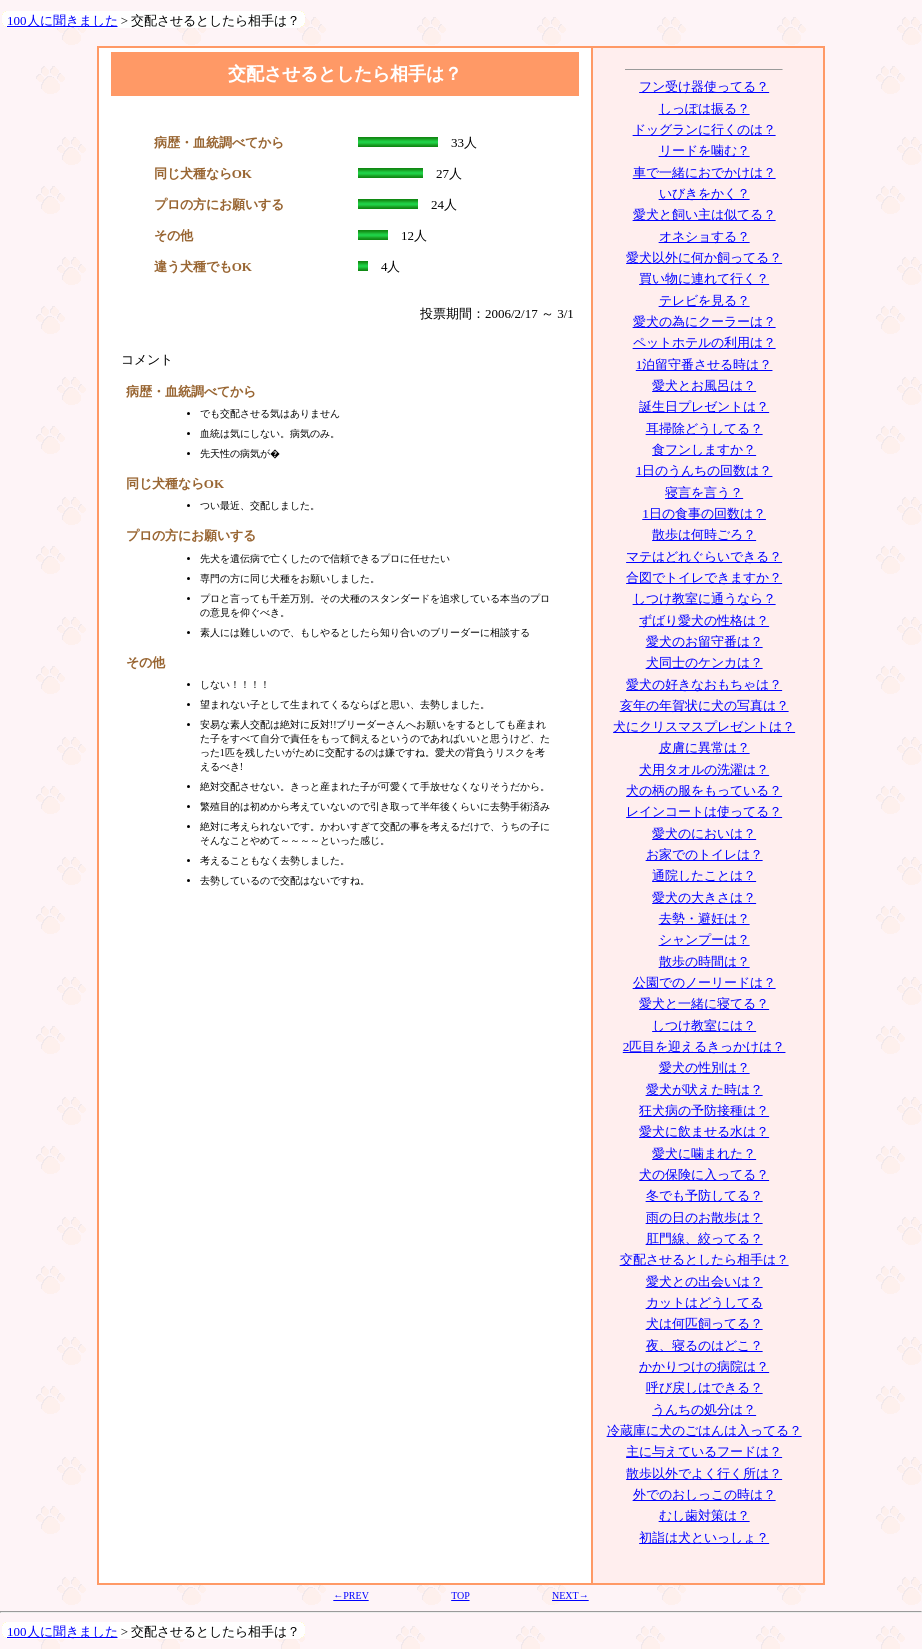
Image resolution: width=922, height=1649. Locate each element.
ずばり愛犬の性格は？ (704, 620)
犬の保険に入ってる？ (704, 1174)
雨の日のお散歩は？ (704, 1217)
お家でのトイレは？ (704, 854)
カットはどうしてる (704, 1302)
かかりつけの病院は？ (704, 1366)
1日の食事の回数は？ (704, 513)
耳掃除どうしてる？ (704, 428)
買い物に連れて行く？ (704, 278)
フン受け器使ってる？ (704, 86)
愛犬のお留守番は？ (704, 641)
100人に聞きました (62, 20)
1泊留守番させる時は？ (704, 364)
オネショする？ (704, 236)
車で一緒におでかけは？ (704, 172)
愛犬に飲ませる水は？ (704, 1131)
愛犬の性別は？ (704, 1067)
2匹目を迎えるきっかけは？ (704, 1046)
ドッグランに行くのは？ (704, 129)
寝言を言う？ (704, 492)
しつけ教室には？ (704, 1025)
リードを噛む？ (704, 150)
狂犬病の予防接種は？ (704, 1110)
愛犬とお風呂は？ (704, 385)
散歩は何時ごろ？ (704, 534)
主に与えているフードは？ (704, 1451)
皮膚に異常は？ (704, 747)
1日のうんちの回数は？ (704, 470)
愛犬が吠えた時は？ (704, 1089)
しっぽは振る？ (704, 108)
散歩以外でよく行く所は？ (704, 1473)
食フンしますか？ (704, 449)
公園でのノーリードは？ (704, 982)
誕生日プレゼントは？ (704, 406)
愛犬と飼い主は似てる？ (704, 214)
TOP (460, 1595)
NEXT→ (570, 1595)
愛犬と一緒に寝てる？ (704, 1003)
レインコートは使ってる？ (704, 811)
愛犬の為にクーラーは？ (704, 321)
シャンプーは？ (704, 939)
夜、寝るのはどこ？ (704, 1345)
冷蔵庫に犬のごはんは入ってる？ (704, 1430)
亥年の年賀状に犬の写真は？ (704, 705)
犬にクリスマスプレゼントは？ (704, 726)
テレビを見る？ (704, 300)
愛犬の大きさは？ (704, 897)
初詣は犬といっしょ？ (704, 1537)
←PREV (350, 1595)
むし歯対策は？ (704, 1515)
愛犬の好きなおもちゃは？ (704, 684)
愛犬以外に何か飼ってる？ (704, 257)
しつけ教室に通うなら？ (704, 598)
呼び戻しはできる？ (704, 1387)
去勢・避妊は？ (704, 918)
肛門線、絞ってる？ (704, 1238)
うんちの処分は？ (704, 1409)
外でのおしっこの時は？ (704, 1494)
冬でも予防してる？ (704, 1195)
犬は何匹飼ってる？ (704, 1323)
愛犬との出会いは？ (704, 1281)
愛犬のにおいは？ (704, 833)
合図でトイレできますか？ (704, 577)
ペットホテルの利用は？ (704, 342)
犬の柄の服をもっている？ (704, 790)
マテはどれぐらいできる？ (704, 556)
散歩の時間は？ (704, 961)
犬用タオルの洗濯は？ (704, 769)
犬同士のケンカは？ (704, 662)
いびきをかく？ (704, 193)
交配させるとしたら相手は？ (704, 1259)
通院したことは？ (704, 875)
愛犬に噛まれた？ (704, 1153)
